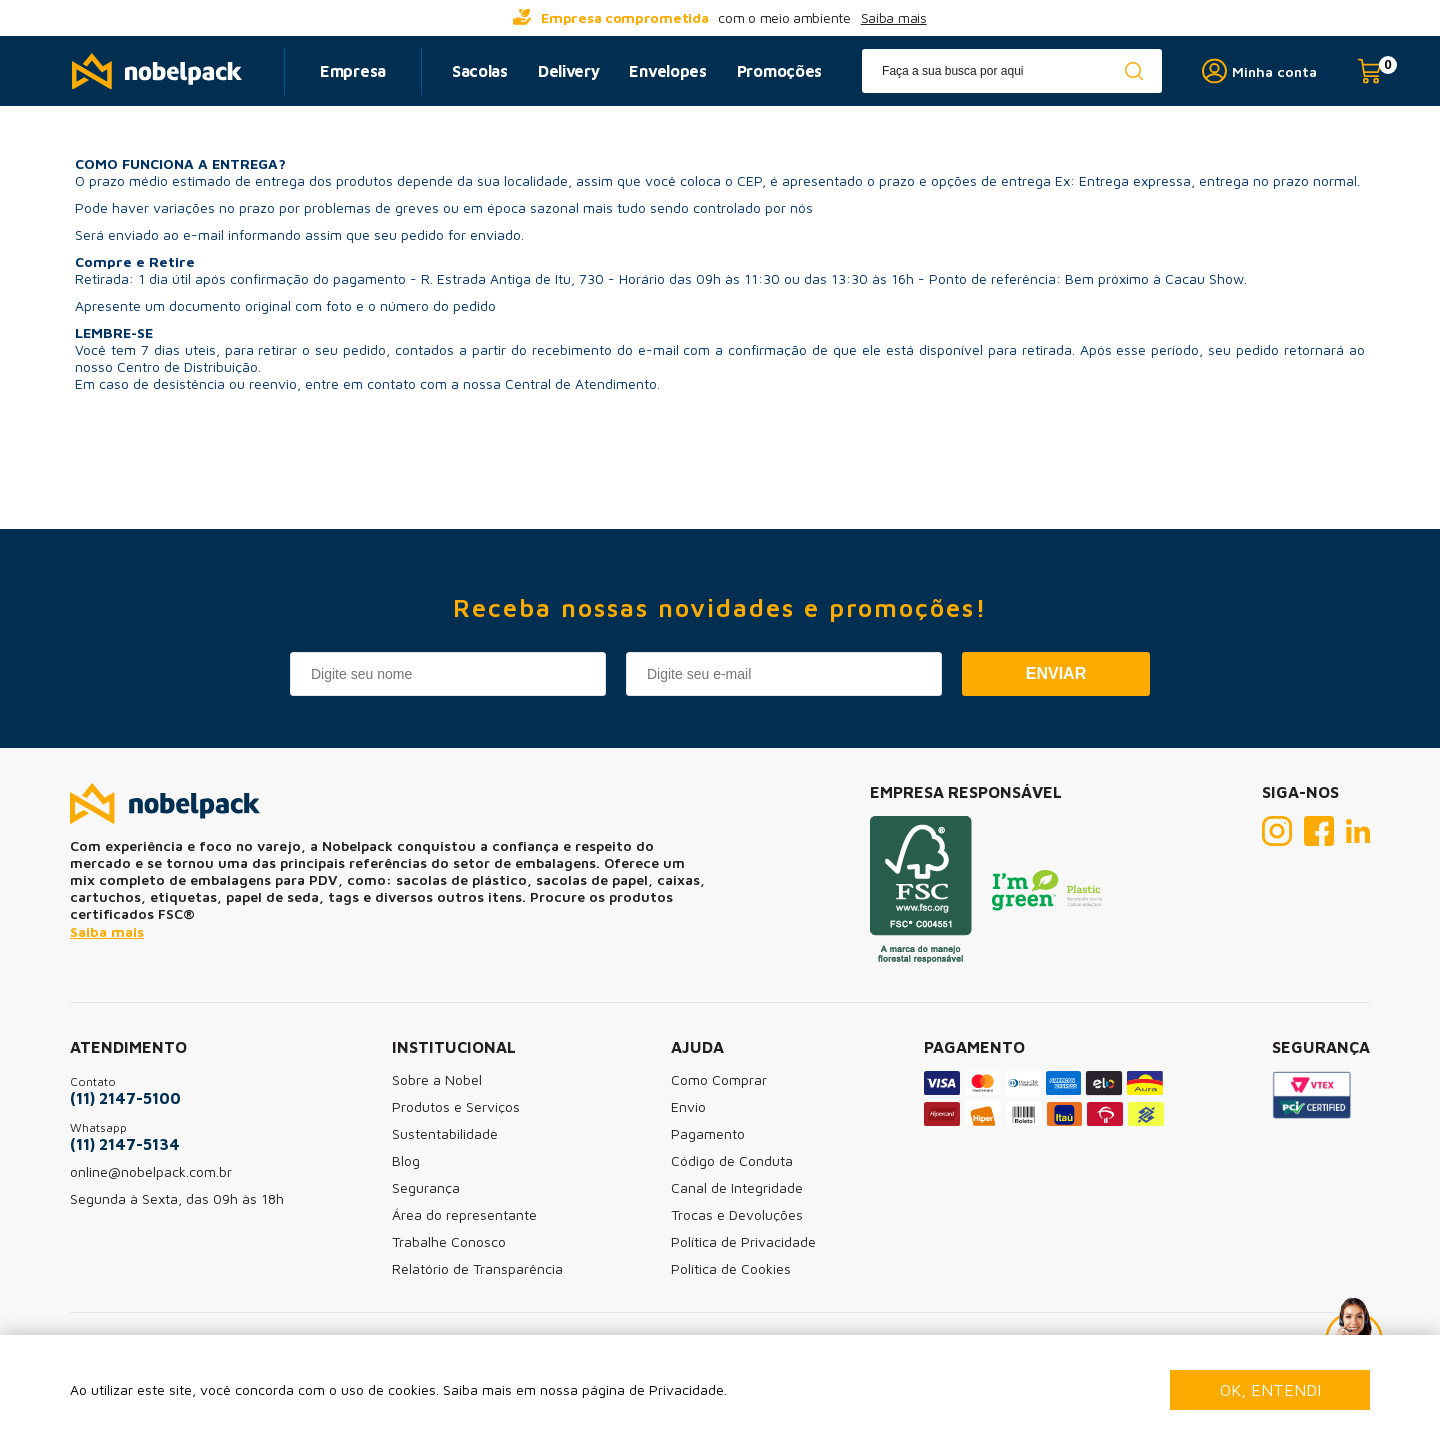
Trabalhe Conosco (449, 1241)
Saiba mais (894, 17)
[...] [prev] (370, 18)
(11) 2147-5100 (125, 1098)
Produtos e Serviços (456, 1106)
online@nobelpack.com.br (151, 1171)
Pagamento (708, 1133)
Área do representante (464, 1214)
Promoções (779, 71)
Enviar (1056, 673)
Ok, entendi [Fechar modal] (1270, 1390)
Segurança (426, 1187)
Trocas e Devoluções (737, 1214)
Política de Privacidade (743, 1241)
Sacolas (480, 71)
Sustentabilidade (445, 1133)
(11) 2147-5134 (125, 1144)
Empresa (353, 71)
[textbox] (1012, 71)
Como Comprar (719, 1079)
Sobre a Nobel (437, 1079)
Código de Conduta (732, 1160)
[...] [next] (1070, 18)
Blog (406, 1160)
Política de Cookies (731, 1268)
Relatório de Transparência (477, 1268)
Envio (688, 1106)
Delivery (569, 71)
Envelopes (667, 71)
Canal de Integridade (737, 1187)
